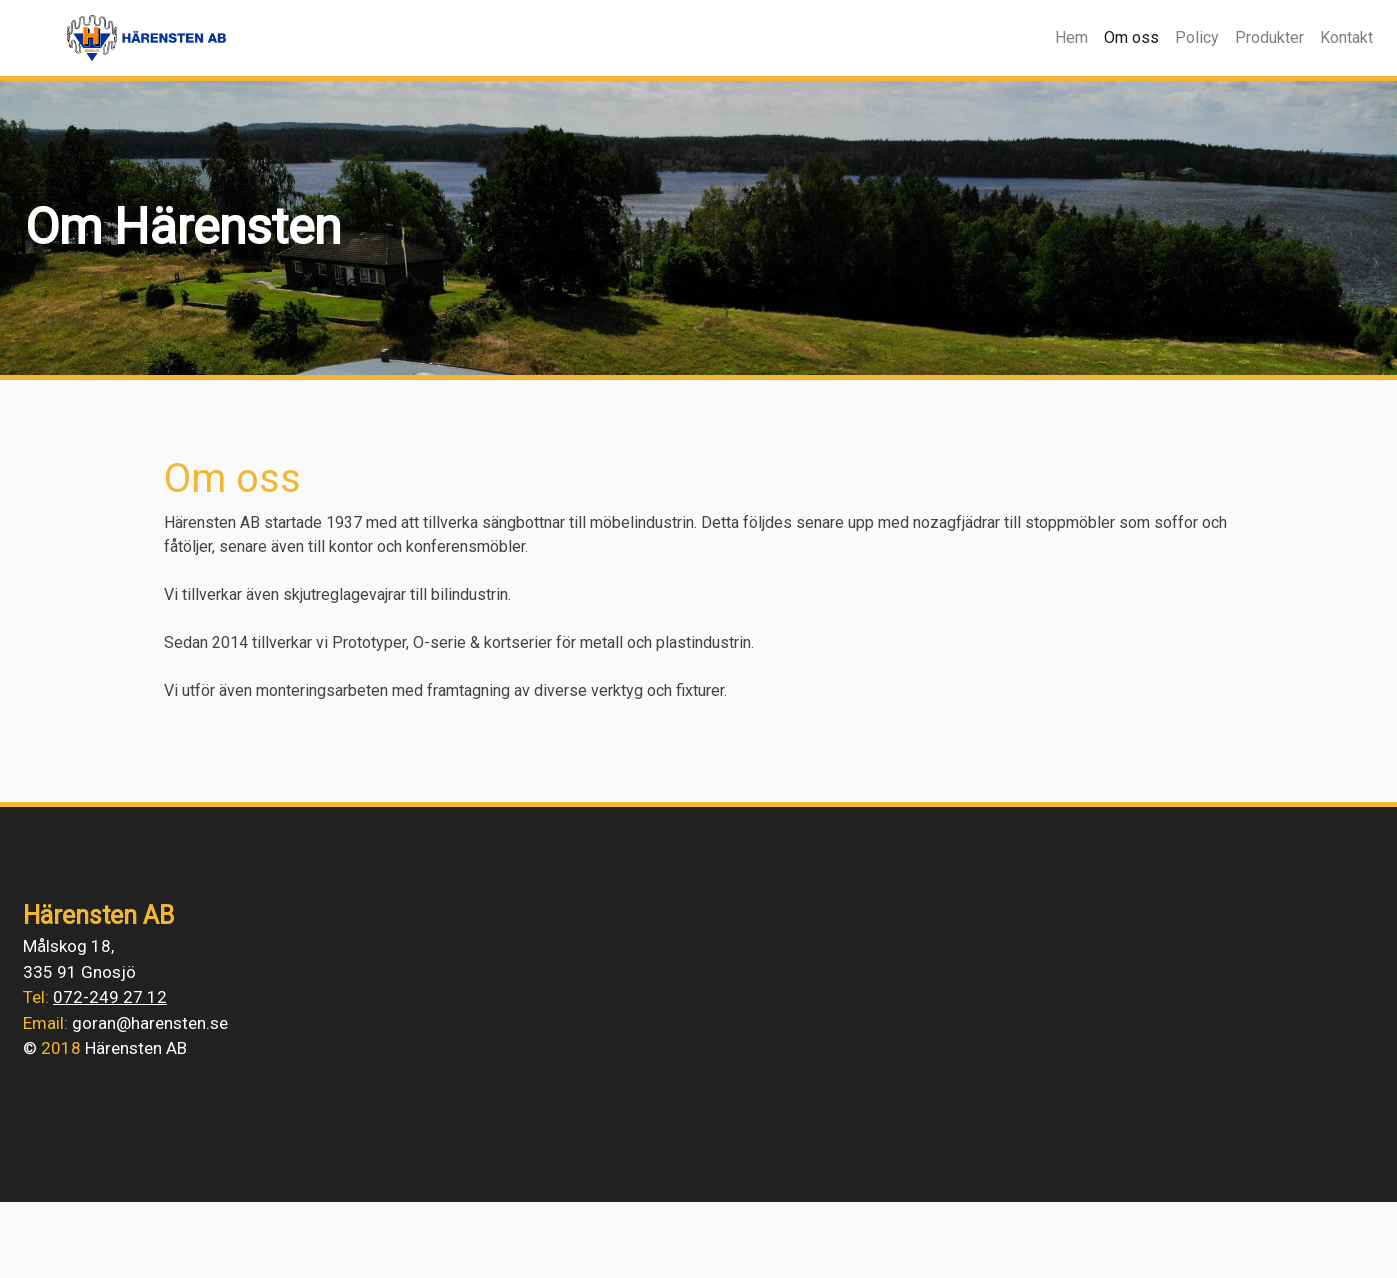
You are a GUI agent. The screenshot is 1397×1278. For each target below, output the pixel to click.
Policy (1197, 37)
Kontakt (1346, 37)
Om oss (1135, 36)
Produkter (1269, 37)
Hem (1071, 37)
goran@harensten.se (150, 1023)
